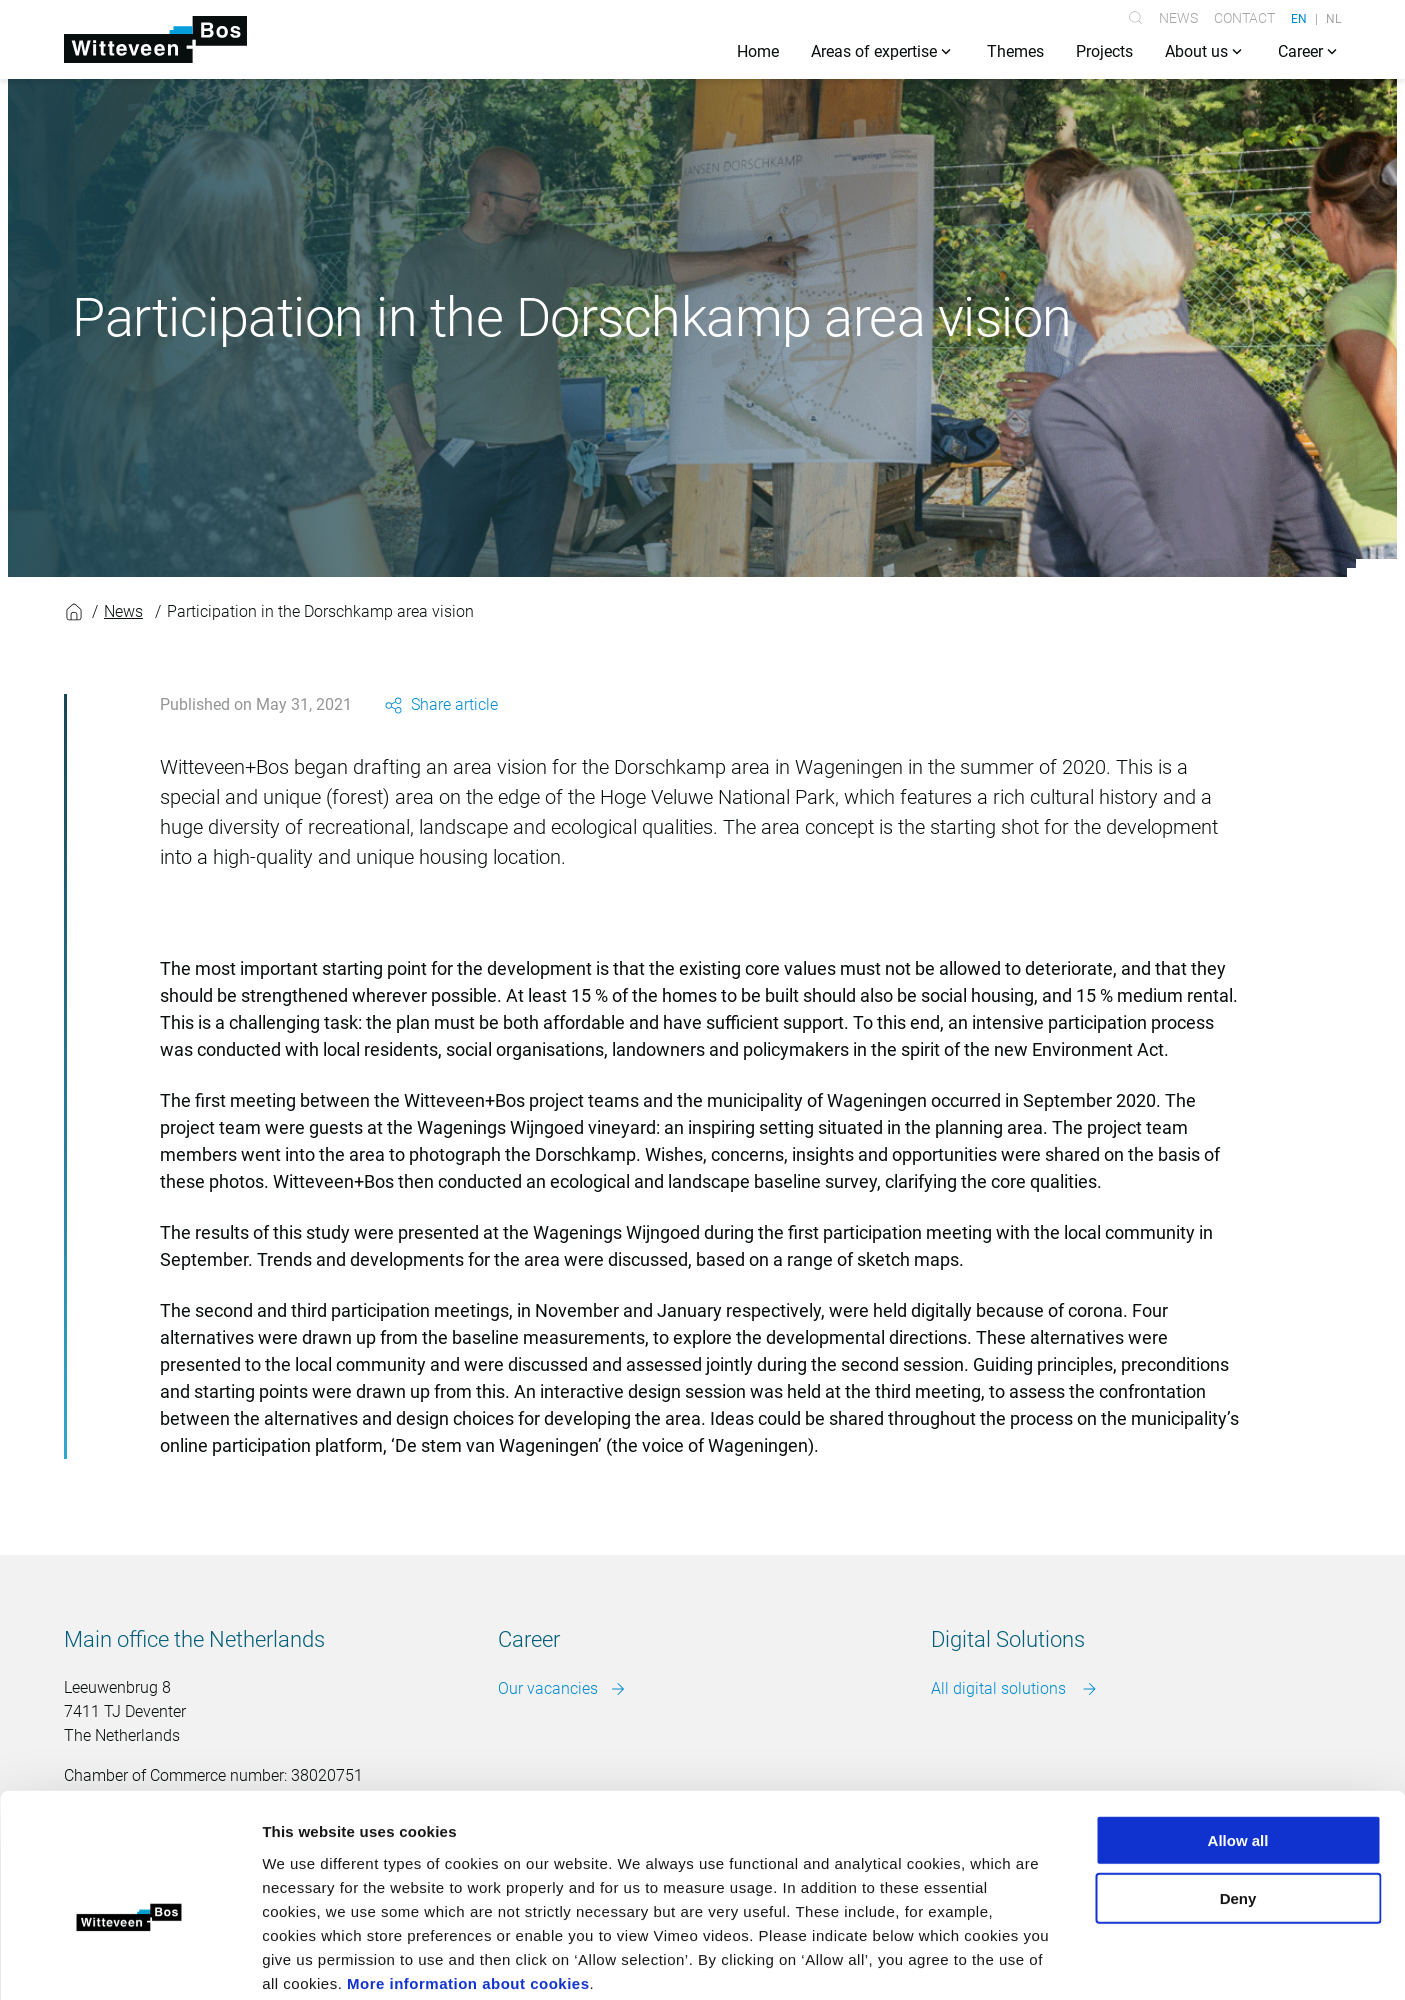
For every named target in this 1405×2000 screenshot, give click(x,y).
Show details (1049, 1960)
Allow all (1238, 1736)
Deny (1238, 1795)
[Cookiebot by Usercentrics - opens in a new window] (129, 1961)
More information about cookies (468, 1879)
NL (1333, 18)
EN (1299, 18)
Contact (1244, 18)
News (1178, 18)
